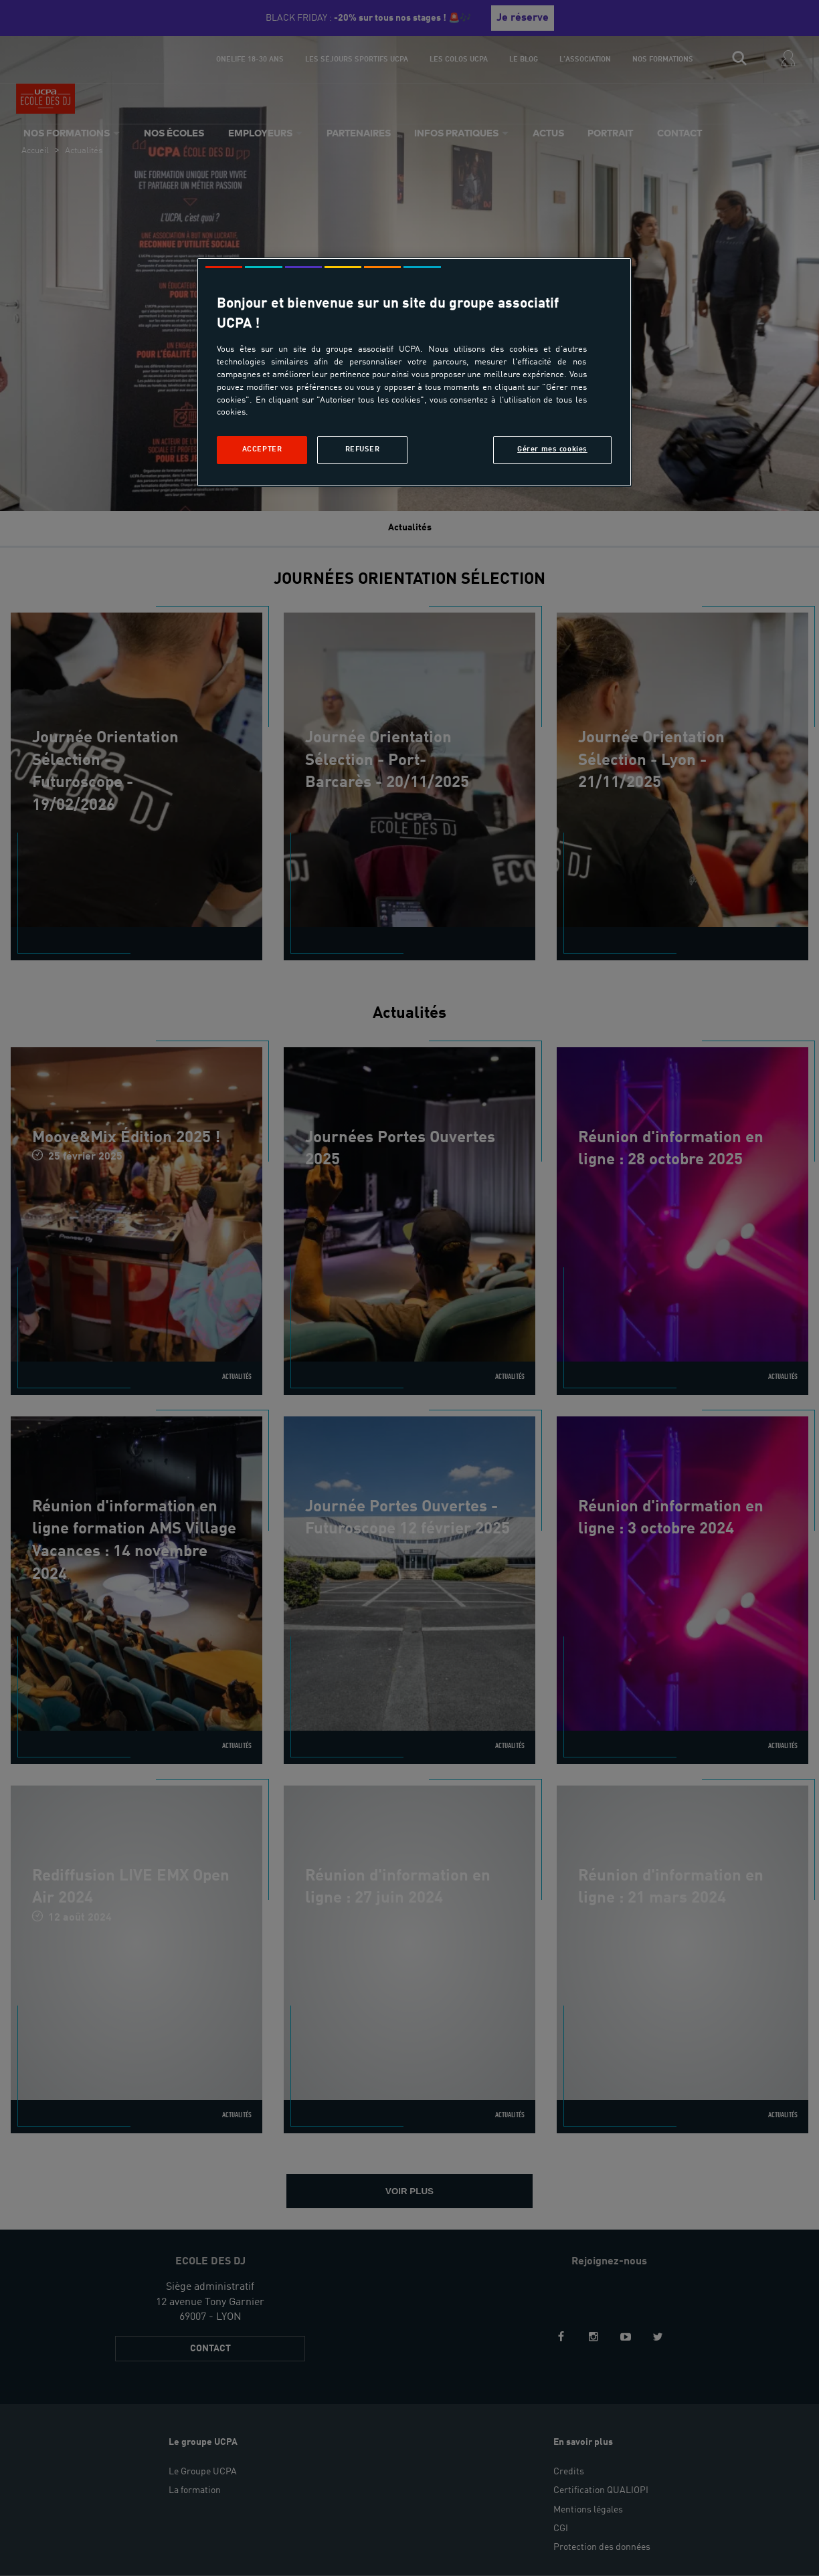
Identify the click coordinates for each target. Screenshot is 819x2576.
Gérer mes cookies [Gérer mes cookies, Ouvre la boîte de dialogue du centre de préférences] (552, 449)
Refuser (362, 449)
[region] (414, 372)
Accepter (262, 449)
